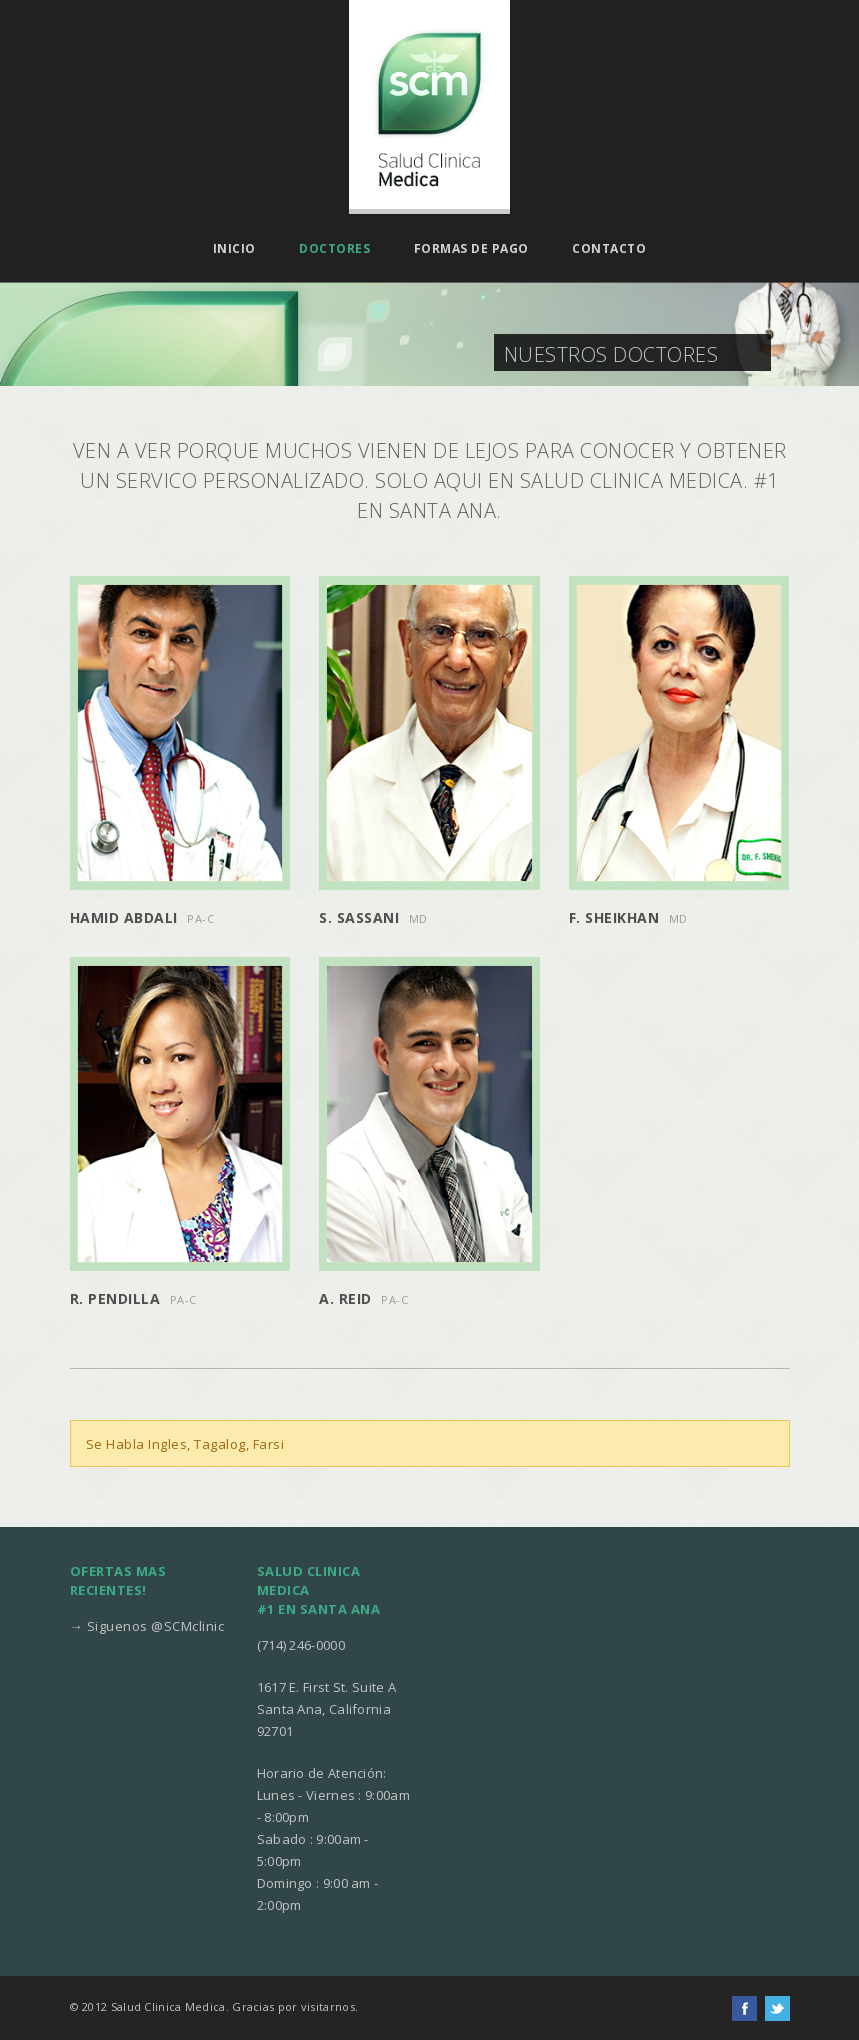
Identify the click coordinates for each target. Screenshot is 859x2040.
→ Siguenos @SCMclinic (147, 1626)
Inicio (234, 249)
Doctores (334, 249)
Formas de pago (471, 249)
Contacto (609, 249)
